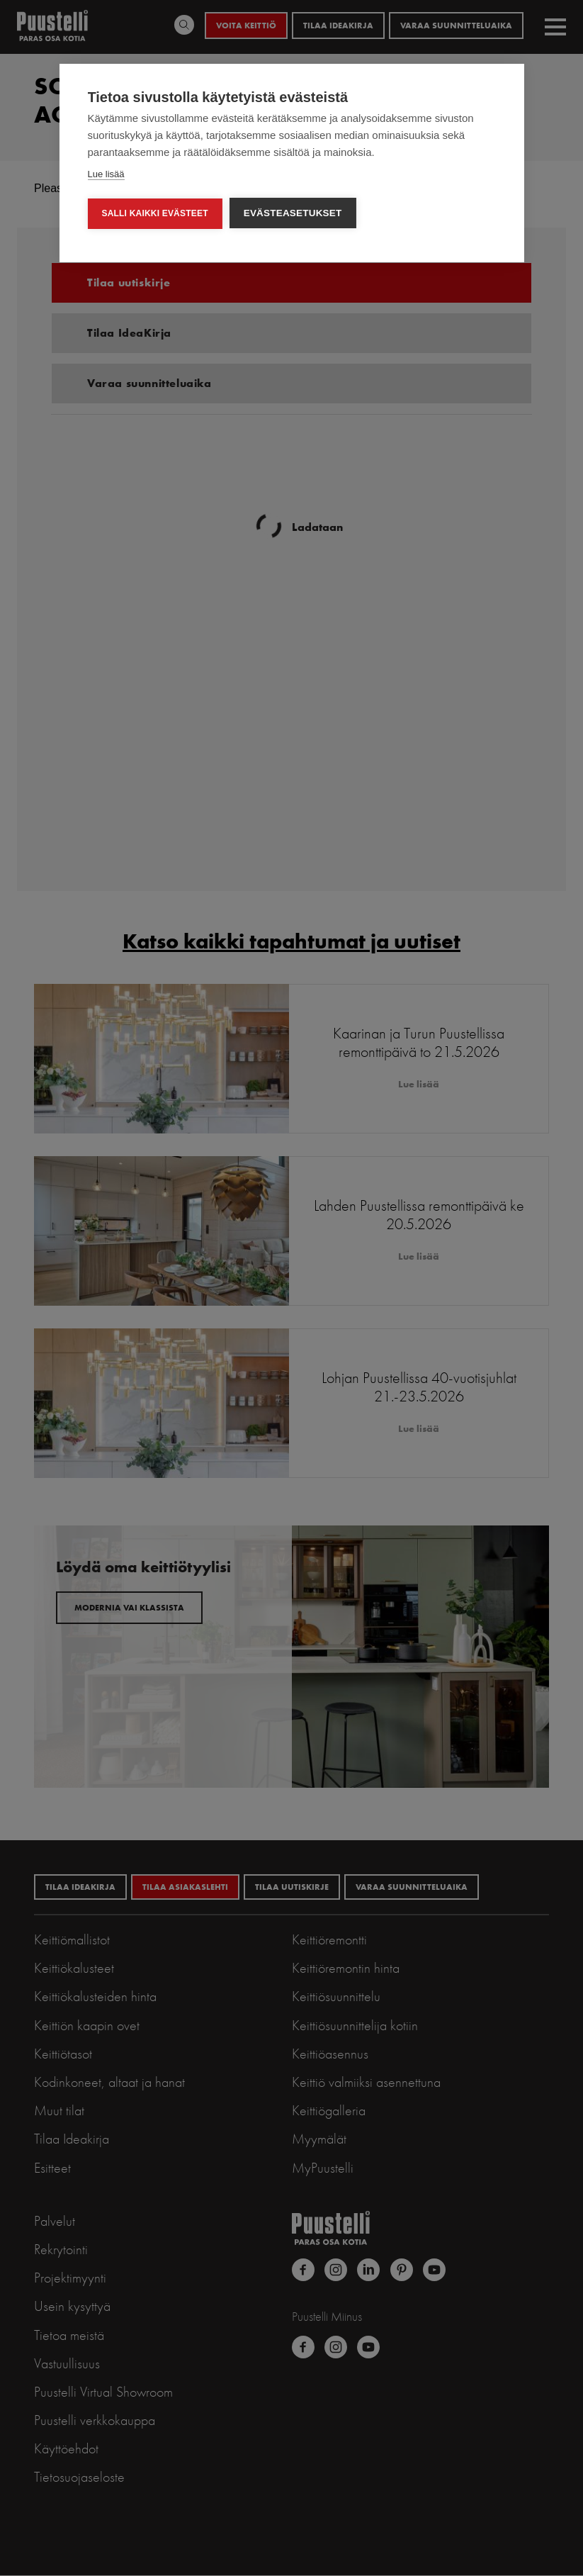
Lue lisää (105, 174)
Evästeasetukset (293, 213)
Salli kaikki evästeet (154, 213)
